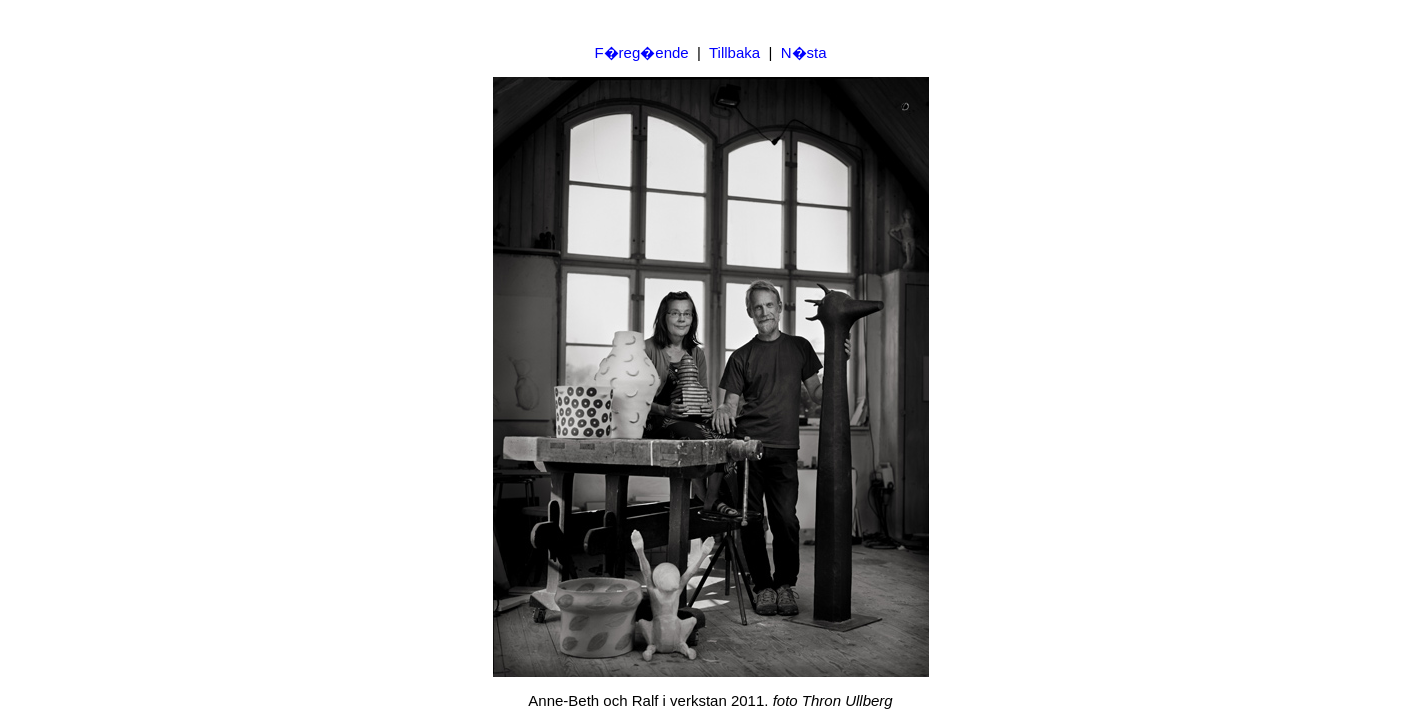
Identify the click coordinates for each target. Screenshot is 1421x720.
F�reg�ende (641, 52)
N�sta (804, 52)
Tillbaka (734, 52)
